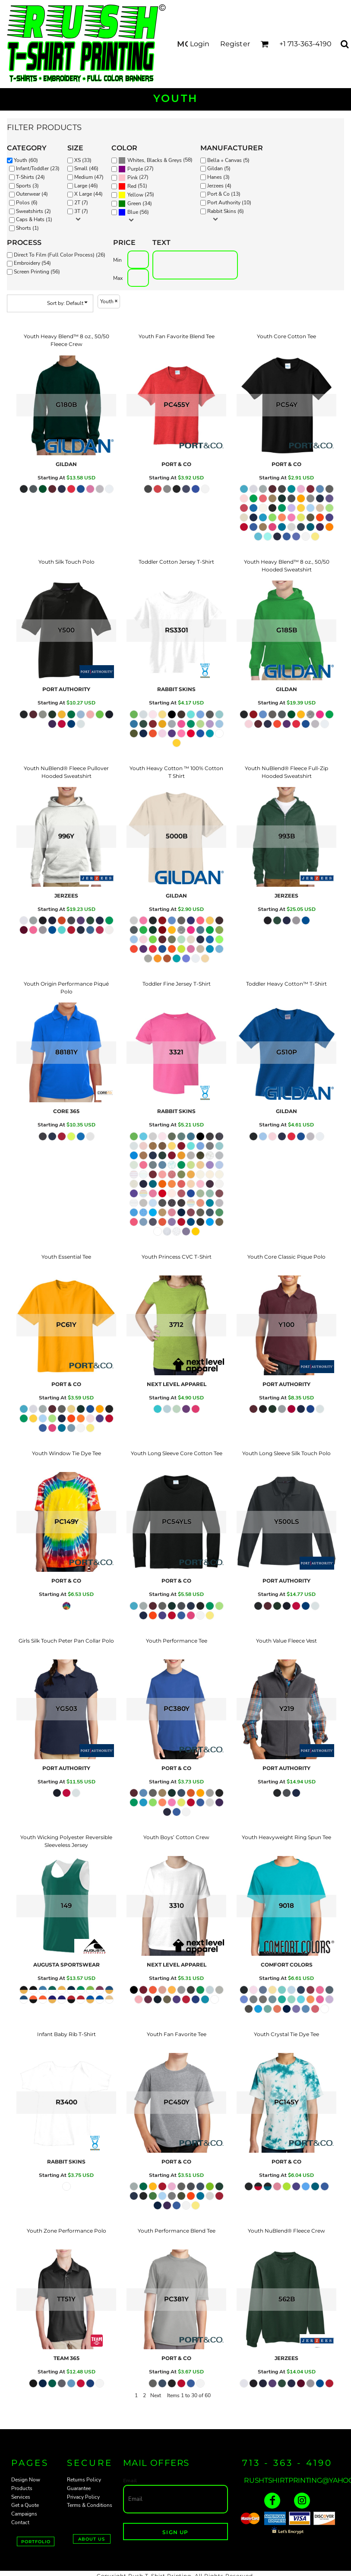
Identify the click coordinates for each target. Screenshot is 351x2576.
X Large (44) (88, 193)
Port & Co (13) (223, 193)
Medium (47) (89, 177)
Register (235, 44)
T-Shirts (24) (30, 177)
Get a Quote (25, 2505)
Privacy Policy (83, 2497)
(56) (133, 212)
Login (200, 44)
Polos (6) (27, 202)
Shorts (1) (27, 228)
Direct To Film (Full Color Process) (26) (59, 254)
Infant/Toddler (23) (38, 168)
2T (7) (81, 202)
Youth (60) (26, 160)
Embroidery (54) (32, 263)
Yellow (135, 194)
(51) (132, 186)
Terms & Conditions (89, 2505)
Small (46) (86, 168)
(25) (136, 195)
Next (155, 2395)
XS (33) (83, 160)
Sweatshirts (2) (33, 211)
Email (130, 2480)
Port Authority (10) (229, 202)
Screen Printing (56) (37, 271)
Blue (132, 212)
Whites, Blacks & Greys (154, 160)
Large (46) (86, 185)
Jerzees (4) (219, 185)
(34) (135, 204)
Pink (132, 177)
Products (21, 2488)
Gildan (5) (219, 168)
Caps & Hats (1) (34, 219)
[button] (264, 44)
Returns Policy (84, 2479)
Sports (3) (27, 185)
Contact (20, 2522)
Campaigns (24, 2513)
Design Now (25, 2479)
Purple (135, 168)
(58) (155, 160)
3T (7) (81, 211)
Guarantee (79, 2488)
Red (131, 186)
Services (20, 2497)
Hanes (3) (218, 177)
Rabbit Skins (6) (225, 211)
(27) (136, 169)
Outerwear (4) (32, 193)
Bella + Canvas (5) (228, 160)
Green (134, 203)
